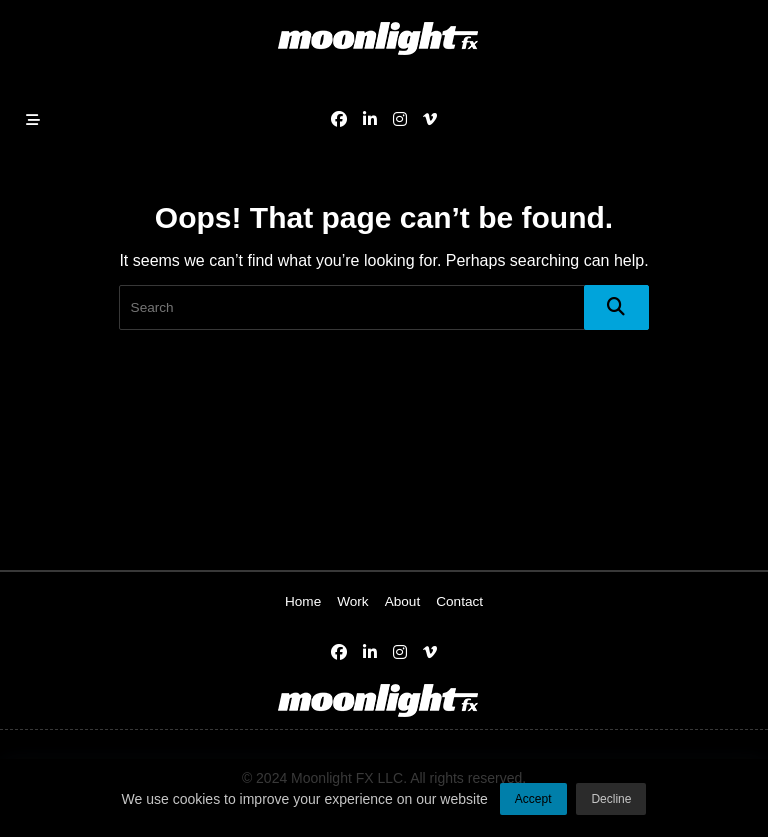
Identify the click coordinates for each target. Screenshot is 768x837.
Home (303, 601)
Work (352, 601)
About (403, 601)
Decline (611, 803)
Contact (459, 601)
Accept (533, 803)
